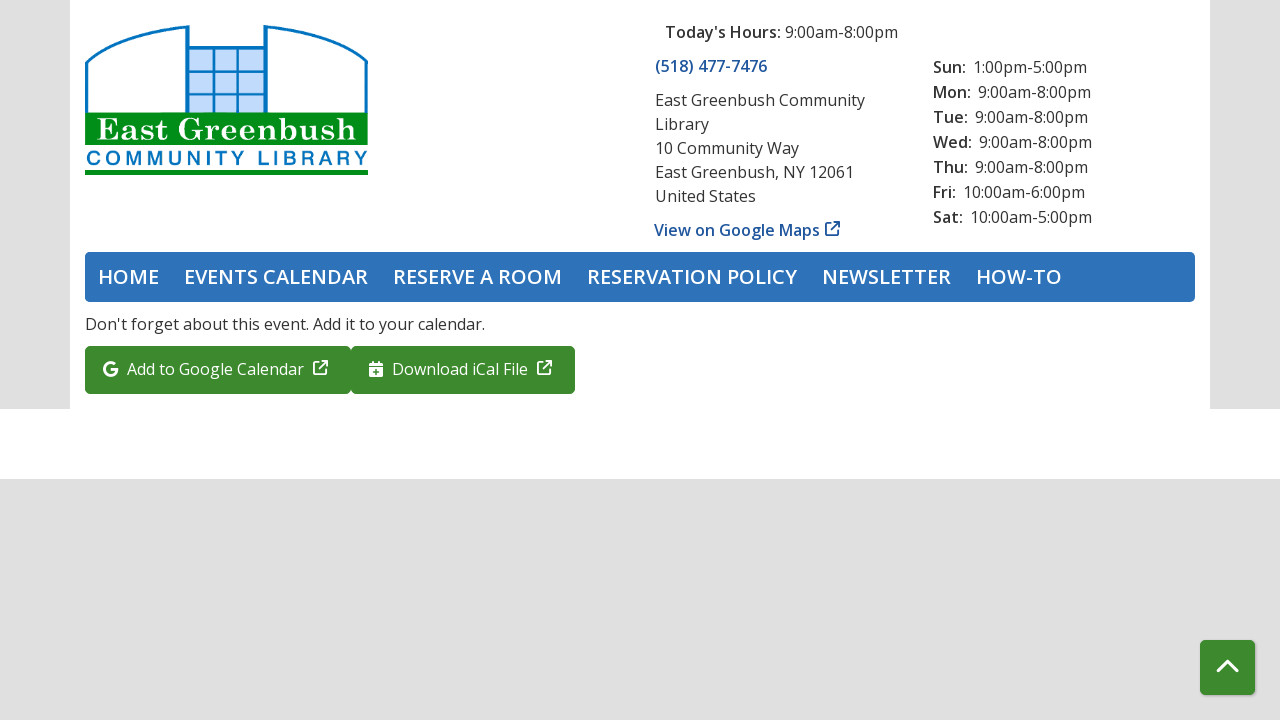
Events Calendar (276, 276)
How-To (1019, 276)
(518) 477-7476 (711, 66)
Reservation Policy (692, 276)
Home (128, 276)
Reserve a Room (477, 276)
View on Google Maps (737, 230)
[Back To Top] (1227, 667)
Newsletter (886, 276)
